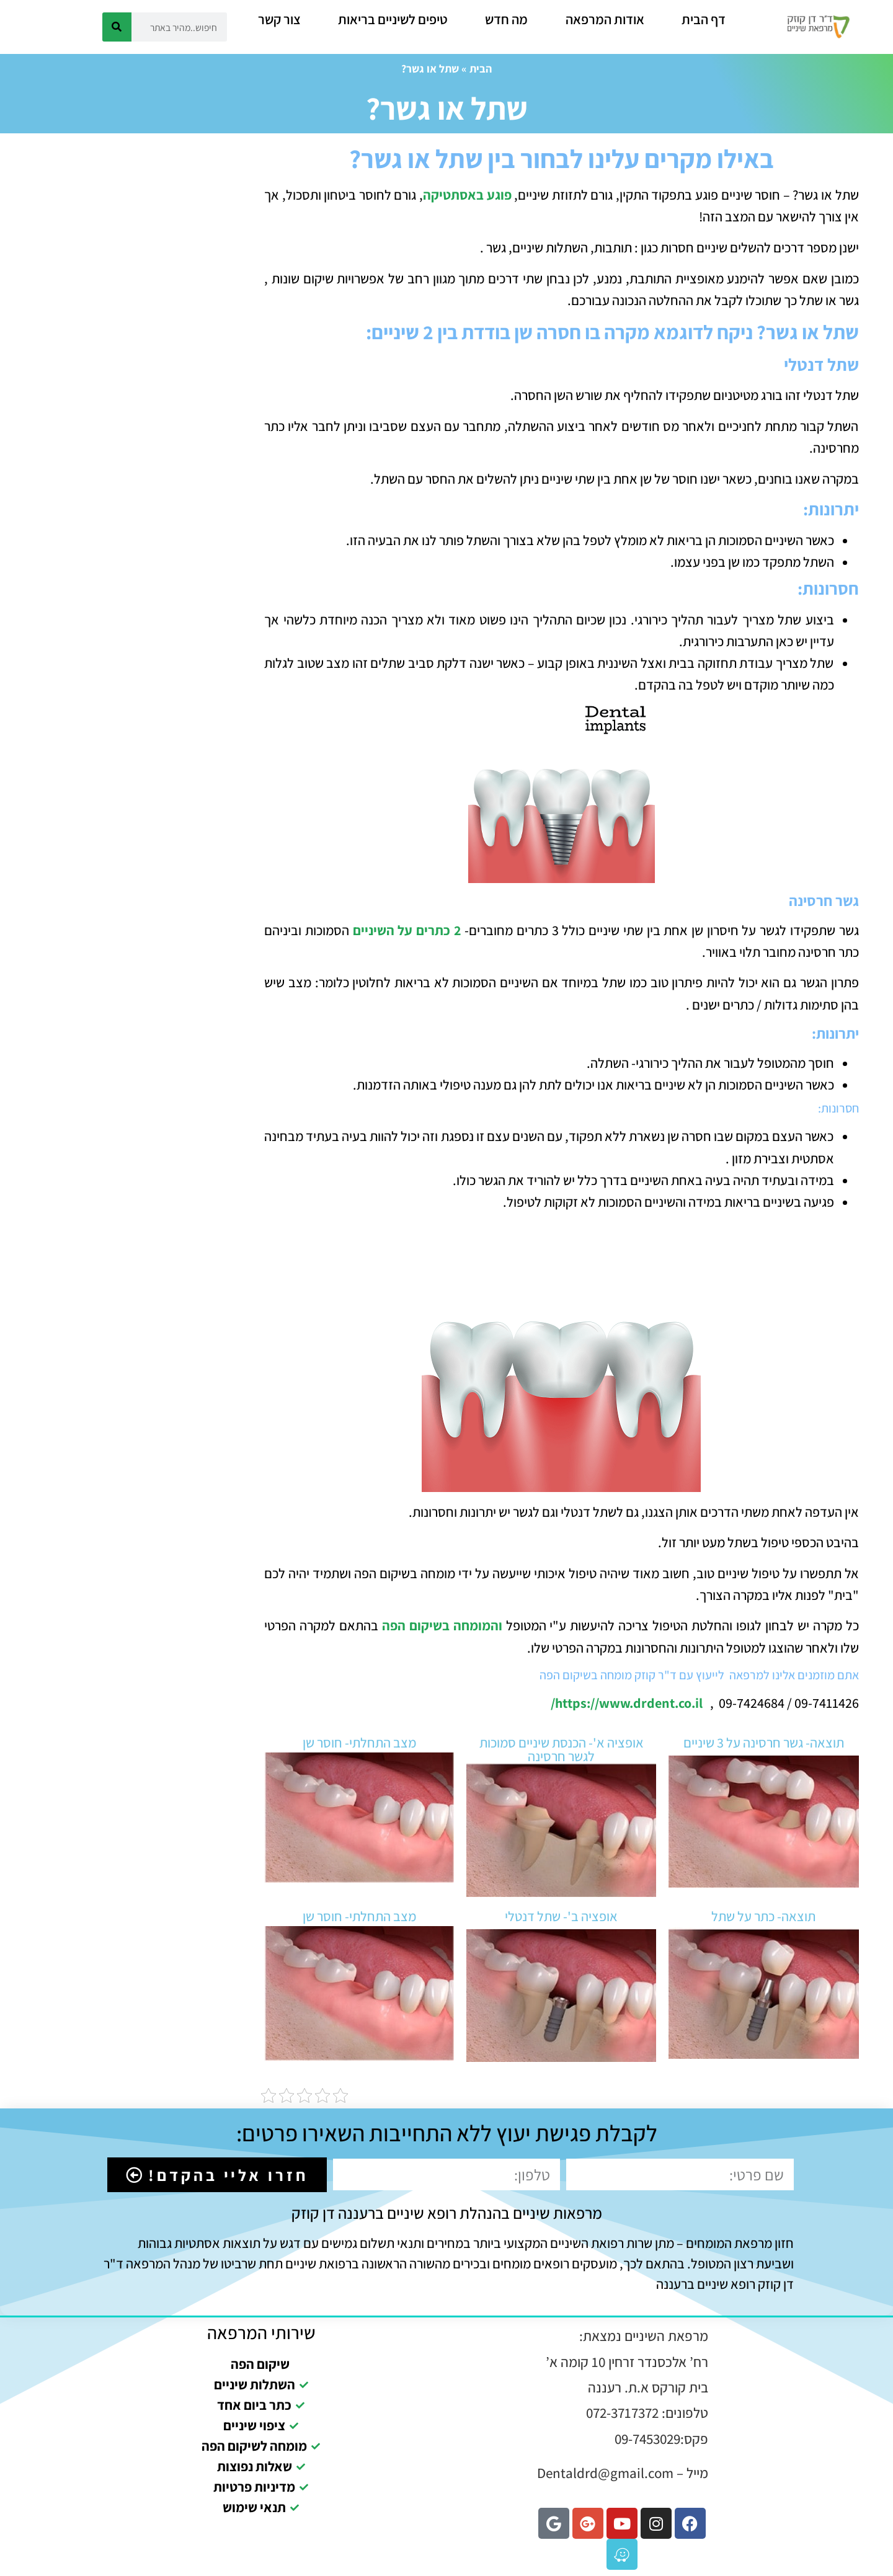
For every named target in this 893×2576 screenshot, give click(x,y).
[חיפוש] (116, 27)
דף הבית (704, 19)
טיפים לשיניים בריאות (393, 19)
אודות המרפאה (605, 19)
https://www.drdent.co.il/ (628, 1703)
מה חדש (506, 19)
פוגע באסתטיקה (467, 194)
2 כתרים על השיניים (407, 930)
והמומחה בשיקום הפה (442, 1625)
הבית (480, 68)
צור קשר (279, 19)
